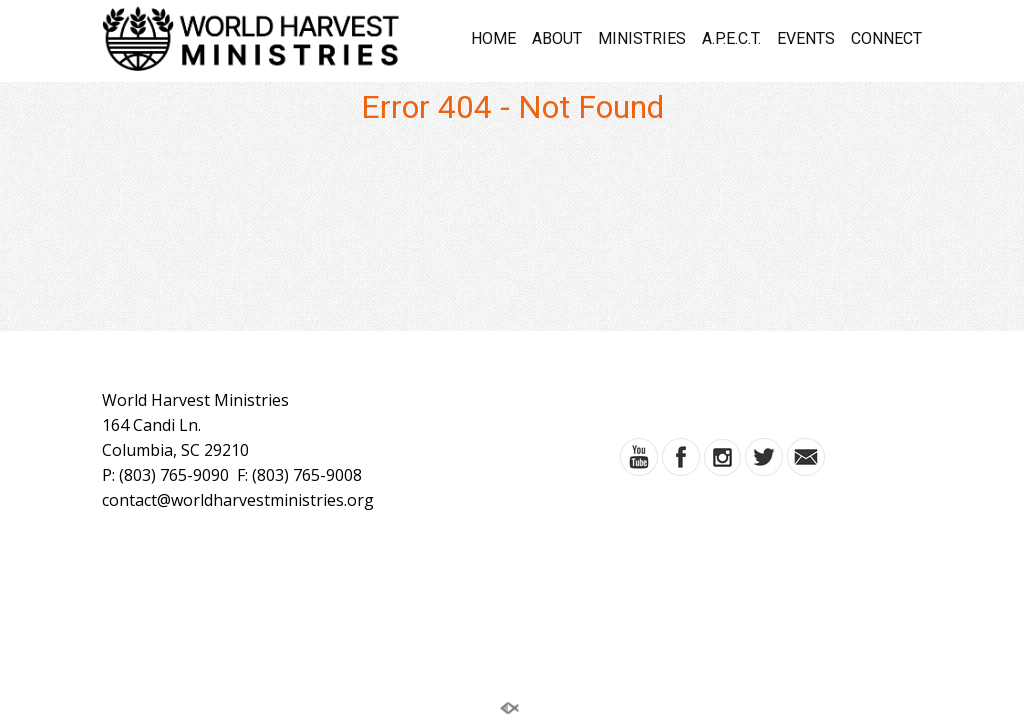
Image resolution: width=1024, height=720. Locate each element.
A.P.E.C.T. (731, 39)
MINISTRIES (642, 39)
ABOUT (557, 39)
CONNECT (886, 39)
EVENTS (806, 39)
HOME (493, 39)
